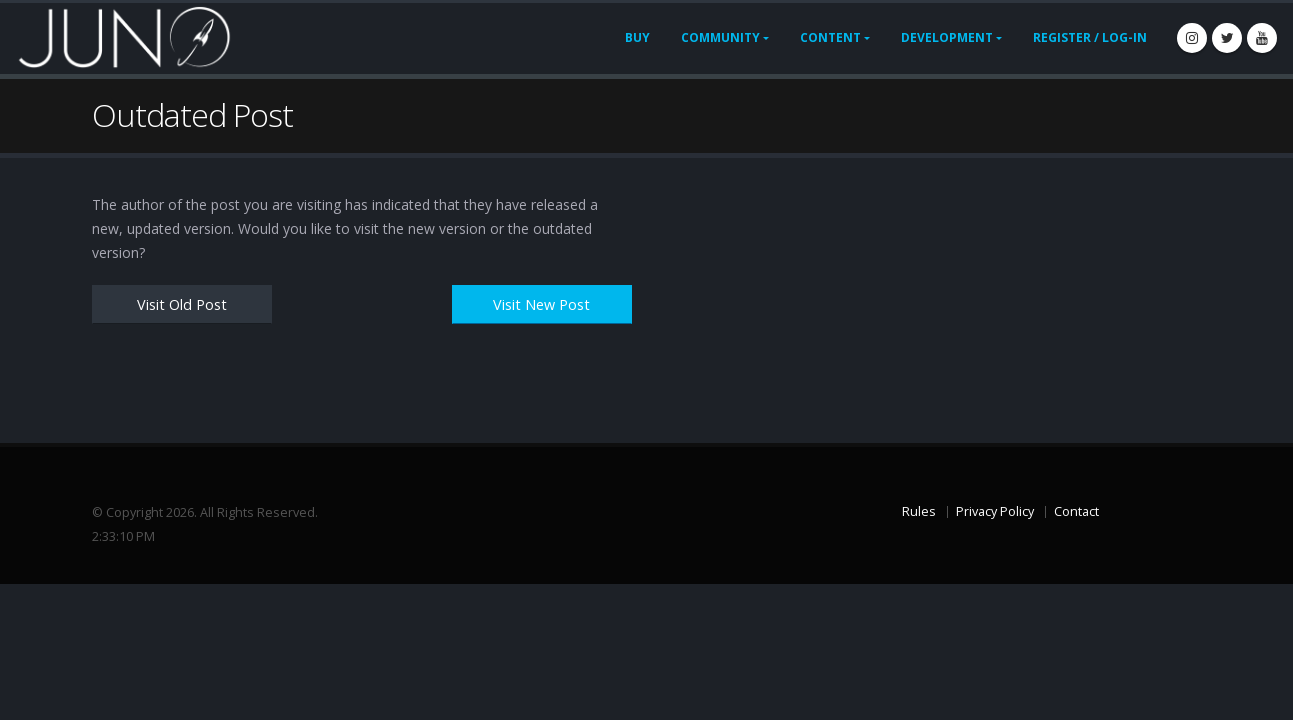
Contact (1076, 511)
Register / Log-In (1090, 37)
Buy (637, 37)
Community (720, 37)
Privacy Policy (995, 511)
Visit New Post (541, 304)
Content (830, 37)
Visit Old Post (182, 304)
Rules (919, 511)
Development (947, 37)
